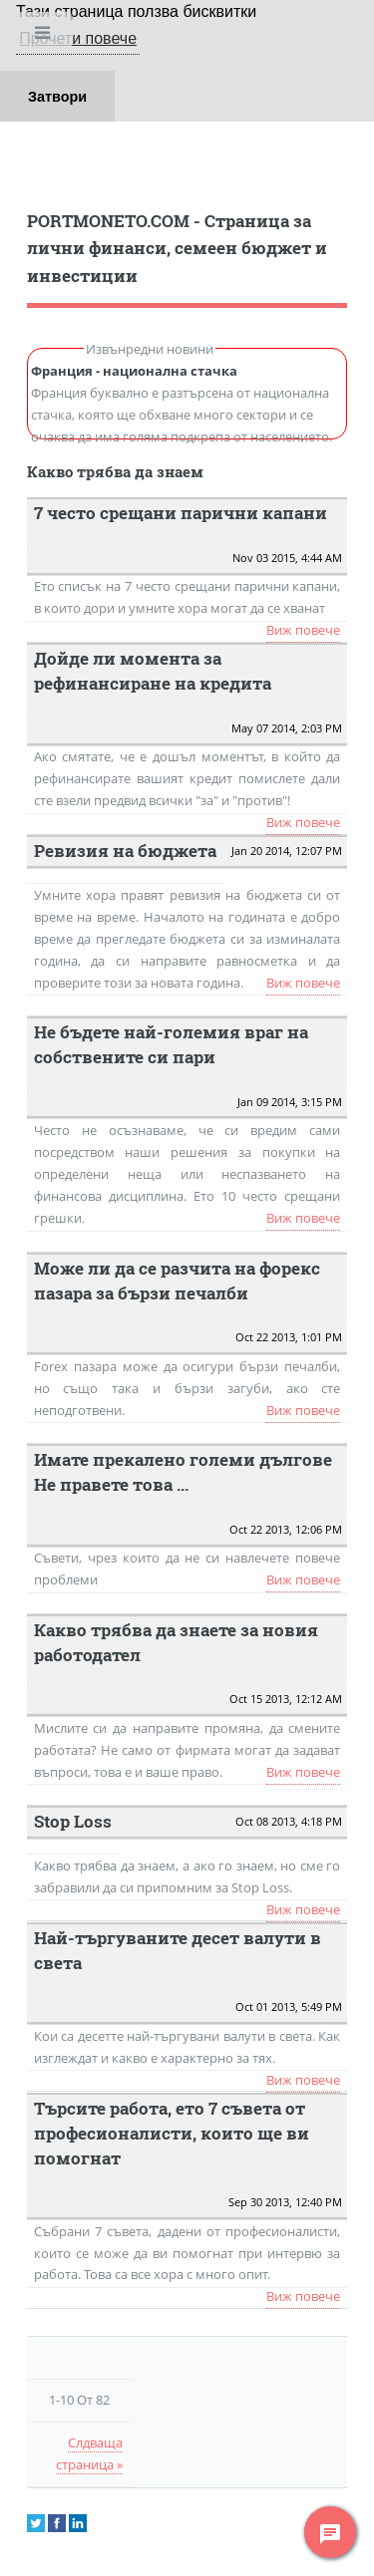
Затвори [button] (57, 97)
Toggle (43, 37)
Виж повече (303, 630)
